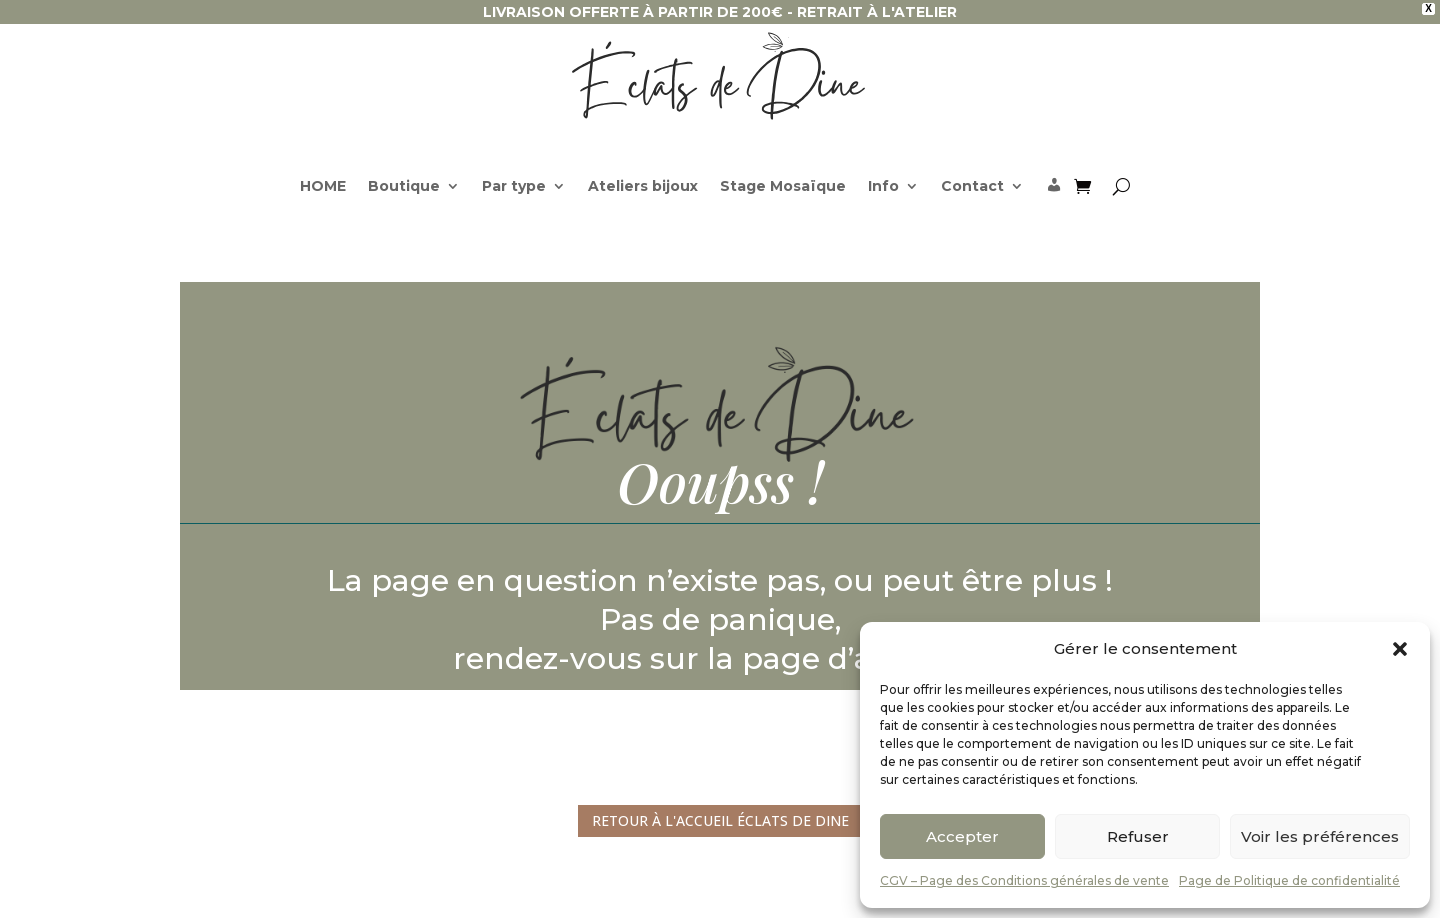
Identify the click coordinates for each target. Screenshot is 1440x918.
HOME (323, 187)
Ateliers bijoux (643, 187)
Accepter (962, 836)
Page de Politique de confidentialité (1289, 880)
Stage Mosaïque (783, 187)
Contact (972, 187)
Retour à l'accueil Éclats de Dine (720, 820)
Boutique (404, 187)
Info (883, 187)
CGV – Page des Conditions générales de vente (1024, 880)
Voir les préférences (1320, 836)
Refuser (1138, 836)
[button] (1400, 649)
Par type (514, 187)
